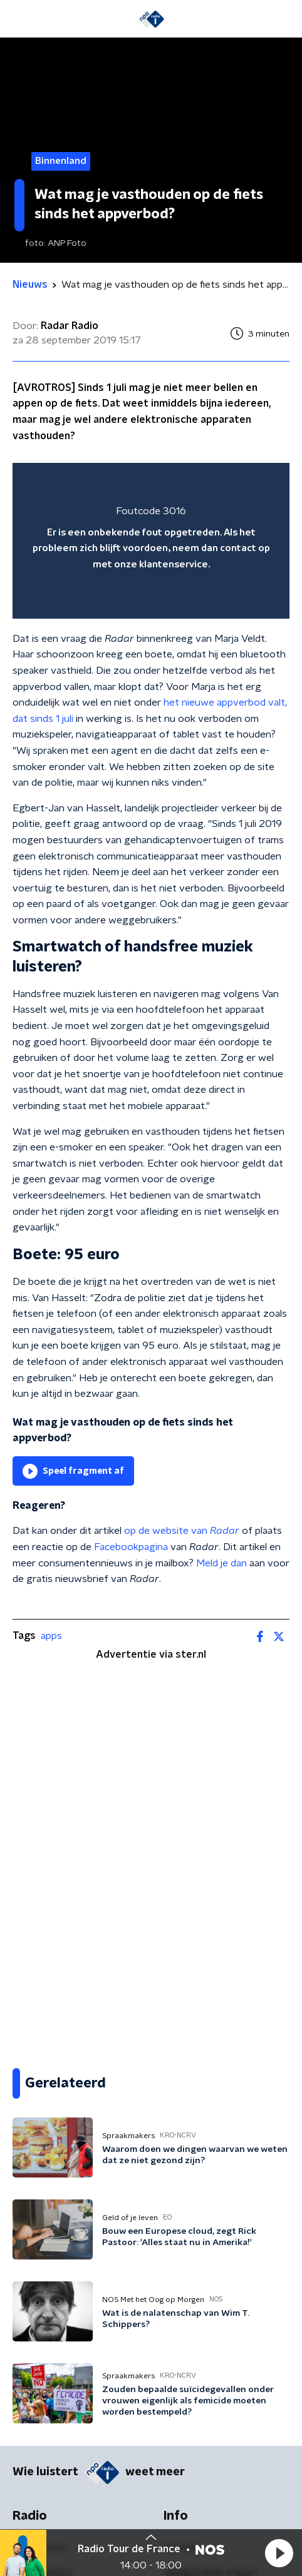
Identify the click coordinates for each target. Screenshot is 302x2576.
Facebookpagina (131, 1547)
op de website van (181, 1531)
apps (51, 1636)
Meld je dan (221, 1563)
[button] (279, 2553)
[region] (151, 541)
